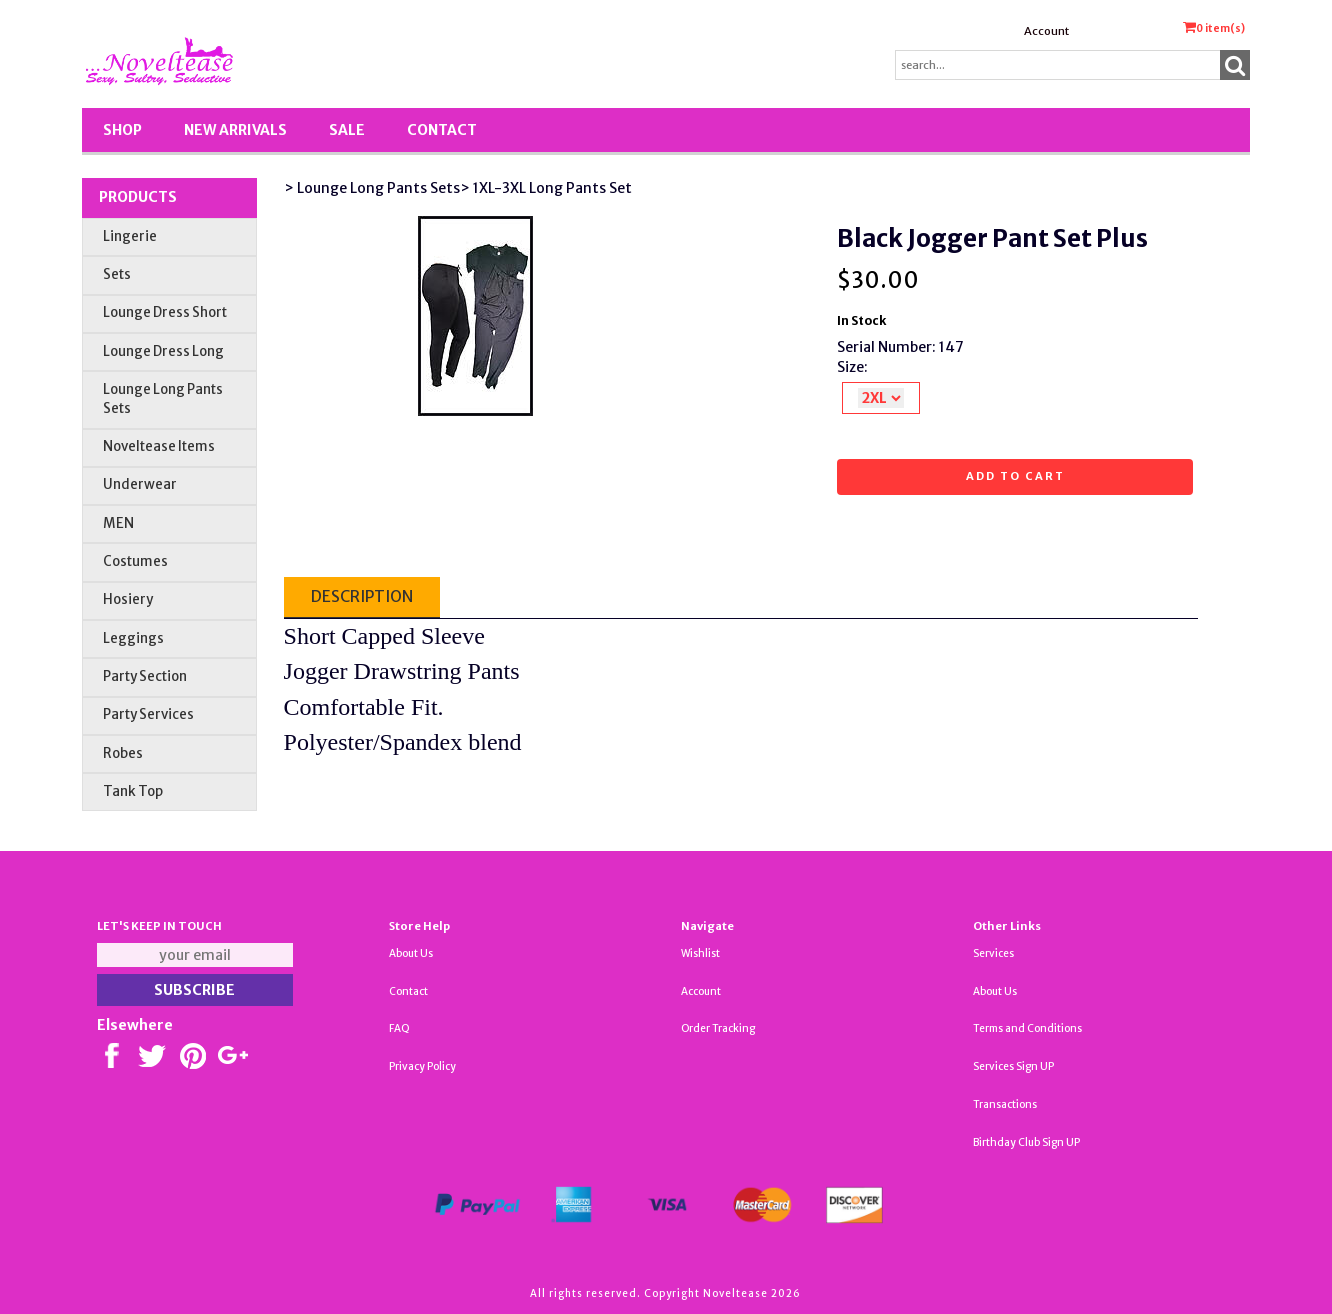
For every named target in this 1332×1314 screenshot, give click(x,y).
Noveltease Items (159, 446)
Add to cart (1015, 476)
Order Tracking (718, 1028)
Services (993, 953)
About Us (411, 953)
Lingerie (130, 236)
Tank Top (133, 791)
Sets (117, 274)
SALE (347, 130)
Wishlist (700, 953)
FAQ (399, 1028)
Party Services (148, 714)
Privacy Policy (422, 1066)
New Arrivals (235, 130)
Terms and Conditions (1027, 1028)
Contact (442, 130)
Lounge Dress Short (165, 312)
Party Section (145, 676)
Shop (122, 130)
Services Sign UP (1013, 1066)
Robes (123, 753)
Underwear (140, 484)
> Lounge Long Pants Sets (372, 188)
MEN (118, 523)
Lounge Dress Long (163, 351)
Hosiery (128, 599)
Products (138, 197)
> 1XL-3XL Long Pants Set (546, 188)
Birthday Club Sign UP (1026, 1142)
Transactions (1005, 1104)
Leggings (133, 638)
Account (1046, 31)
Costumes (135, 561)
